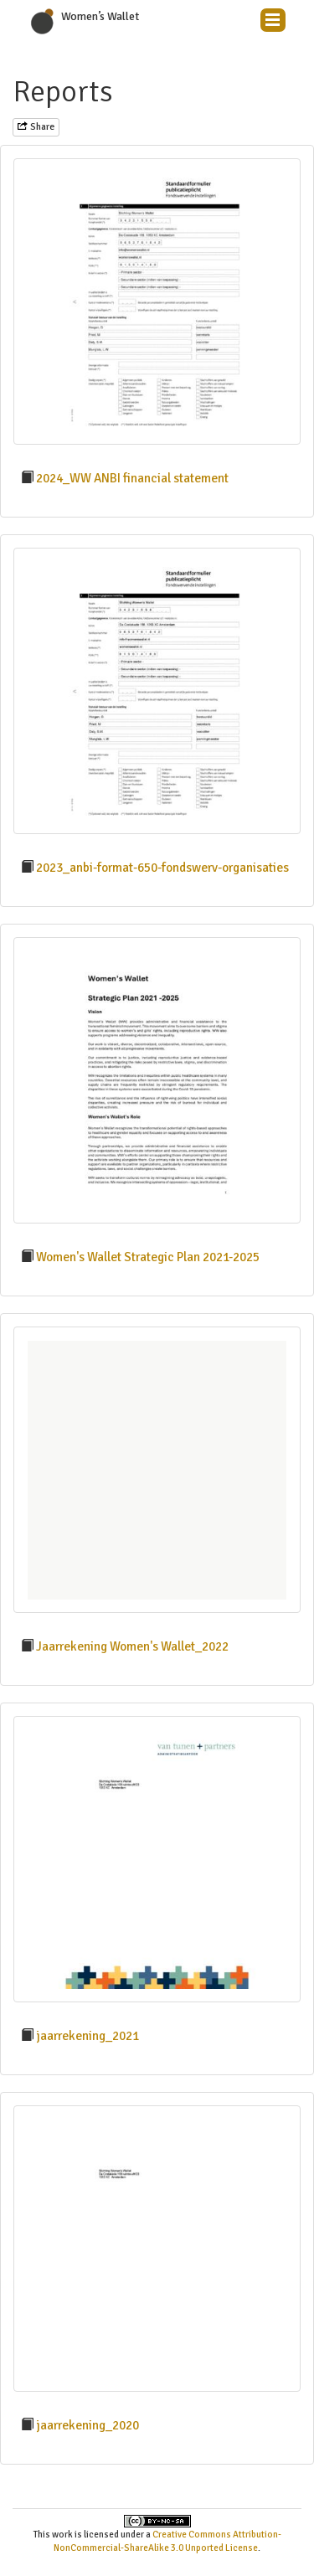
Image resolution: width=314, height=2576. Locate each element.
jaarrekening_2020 (87, 2425)
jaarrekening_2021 (87, 2035)
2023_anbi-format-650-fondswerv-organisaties (162, 867)
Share (36, 127)
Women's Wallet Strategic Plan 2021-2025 (148, 1257)
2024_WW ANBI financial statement (132, 478)
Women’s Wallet (100, 16)
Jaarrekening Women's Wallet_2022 (132, 1646)
